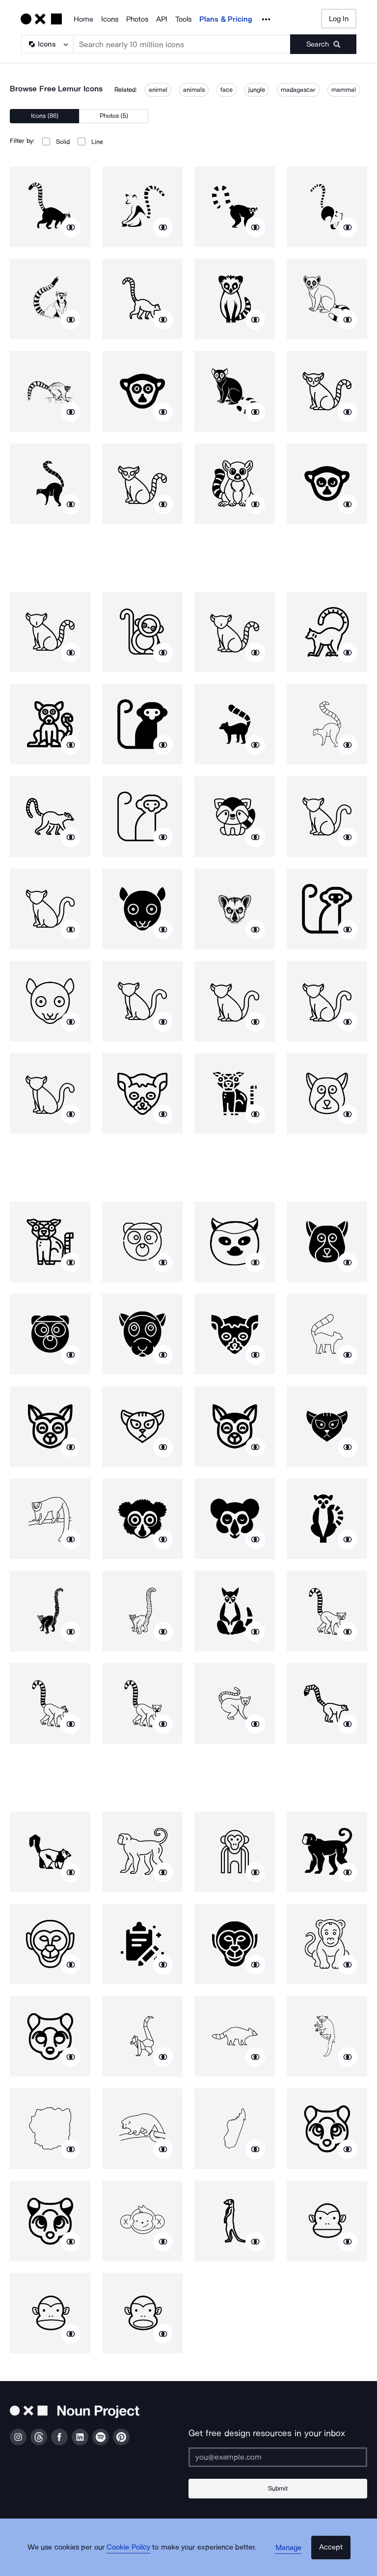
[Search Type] (47, 44)
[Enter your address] (277, 2457)
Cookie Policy (136, 2558)
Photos (137, 19)
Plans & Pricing (225, 19)
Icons (109, 19)
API (161, 19)
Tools (183, 19)
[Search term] (182, 44)
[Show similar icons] (71, 227)
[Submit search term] (323, 44)
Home (83, 19)
